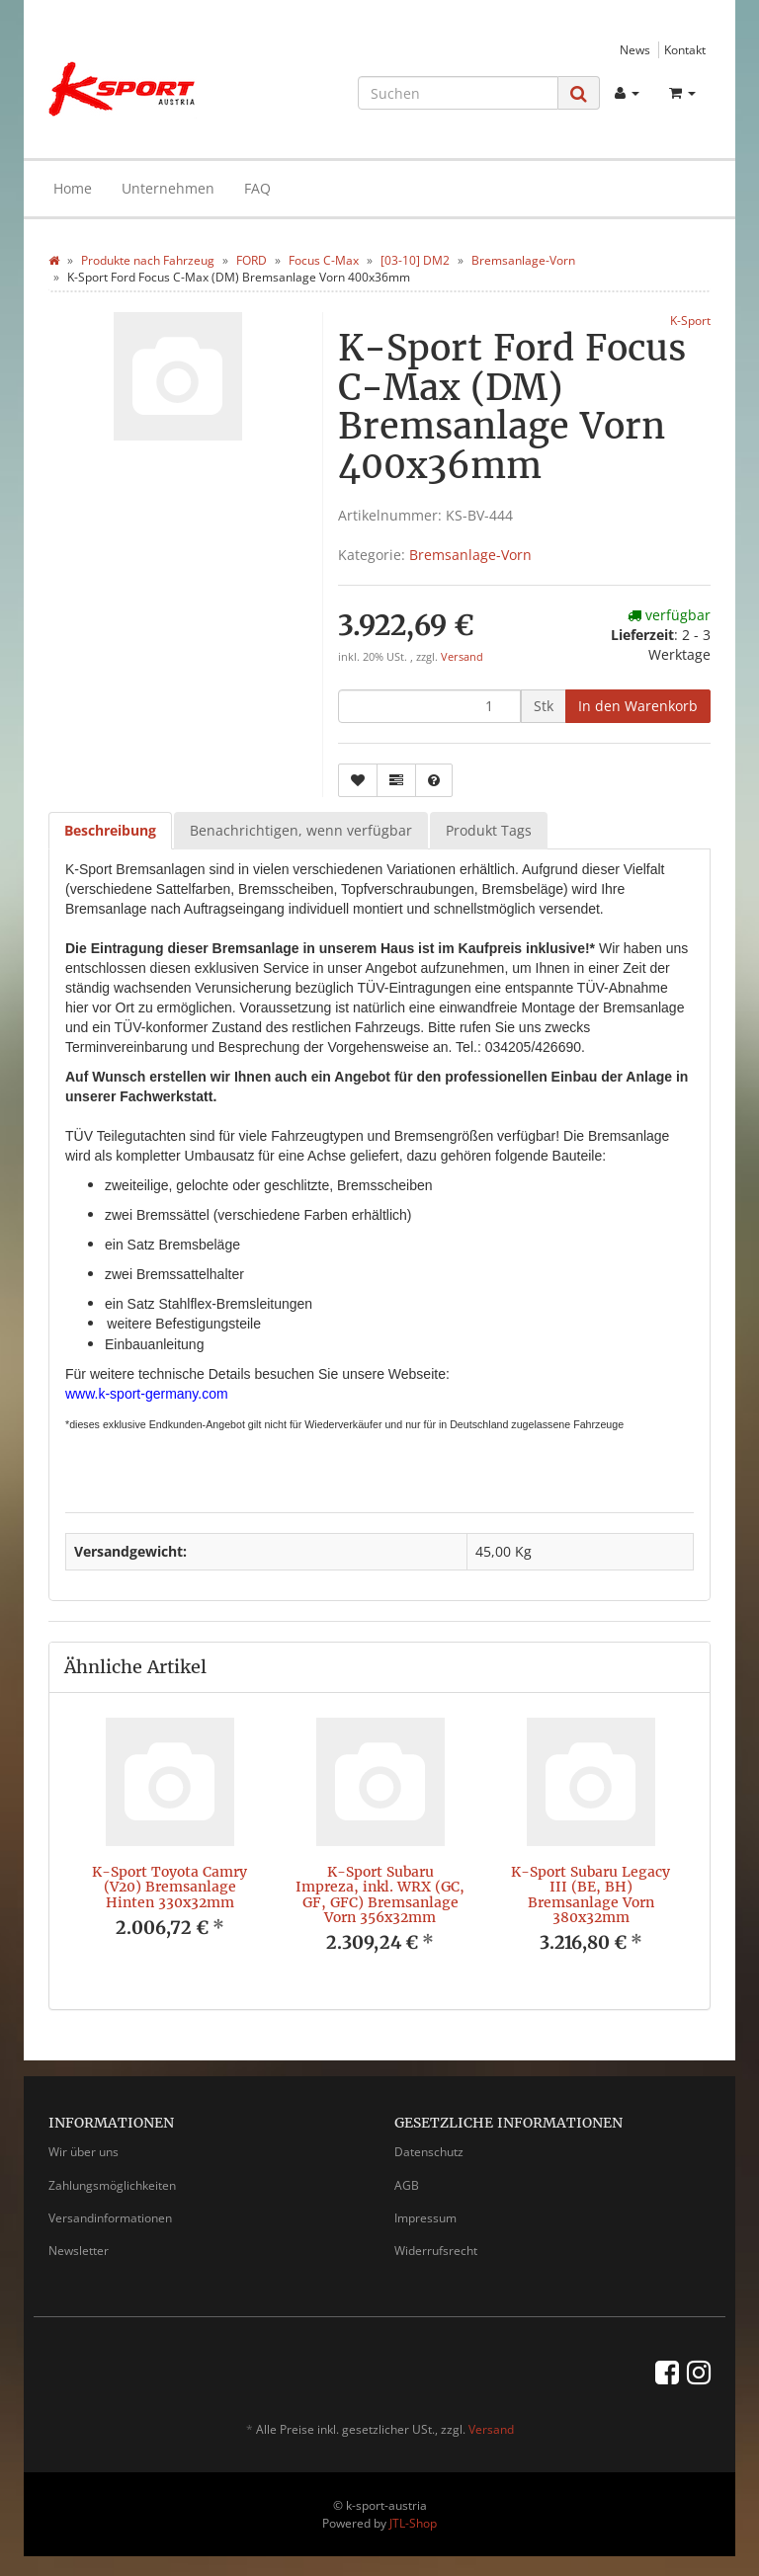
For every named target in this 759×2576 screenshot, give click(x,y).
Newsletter (78, 2250)
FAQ (257, 188)
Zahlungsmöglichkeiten (112, 2185)
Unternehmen (168, 188)
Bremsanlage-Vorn (470, 554)
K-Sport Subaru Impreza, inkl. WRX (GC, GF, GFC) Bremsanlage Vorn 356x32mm (379, 1894)
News (635, 49)
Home (72, 188)
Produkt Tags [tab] (489, 830)
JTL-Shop (413, 2523)
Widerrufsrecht (435, 2250)
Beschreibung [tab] (110, 830)
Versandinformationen (110, 2218)
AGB (406, 2185)
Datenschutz (429, 2151)
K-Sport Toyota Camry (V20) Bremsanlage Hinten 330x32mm (169, 1887)
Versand (462, 657)
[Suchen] (458, 93)
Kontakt (685, 49)
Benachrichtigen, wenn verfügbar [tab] (301, 830)
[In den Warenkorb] (638, 706)
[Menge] (429, 706)
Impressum (425, 2218)
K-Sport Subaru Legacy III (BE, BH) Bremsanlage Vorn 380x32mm (590, 1894)
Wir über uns (83, 2151)
